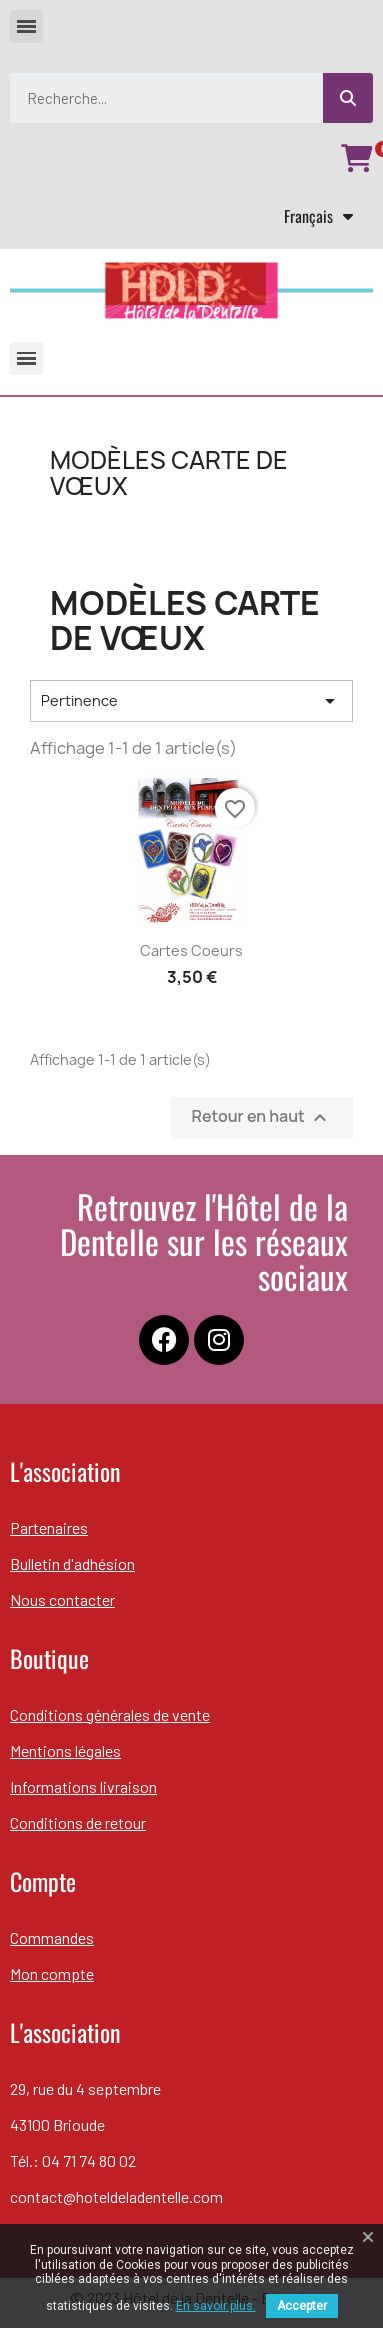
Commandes (52, 1937)
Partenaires (49, 1527)
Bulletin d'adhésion (72, 1563)
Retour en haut (262, 1117)
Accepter (302, 2306)
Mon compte (52, 1973)
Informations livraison (83, 1786)
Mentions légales (65, 1750)
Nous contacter (62, 1599)
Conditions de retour (78, 1822)
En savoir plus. (216, 2306)
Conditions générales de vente (110, 1714)
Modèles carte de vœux (169, 473)
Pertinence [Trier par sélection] (191, 701)
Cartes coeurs (191, 950)
